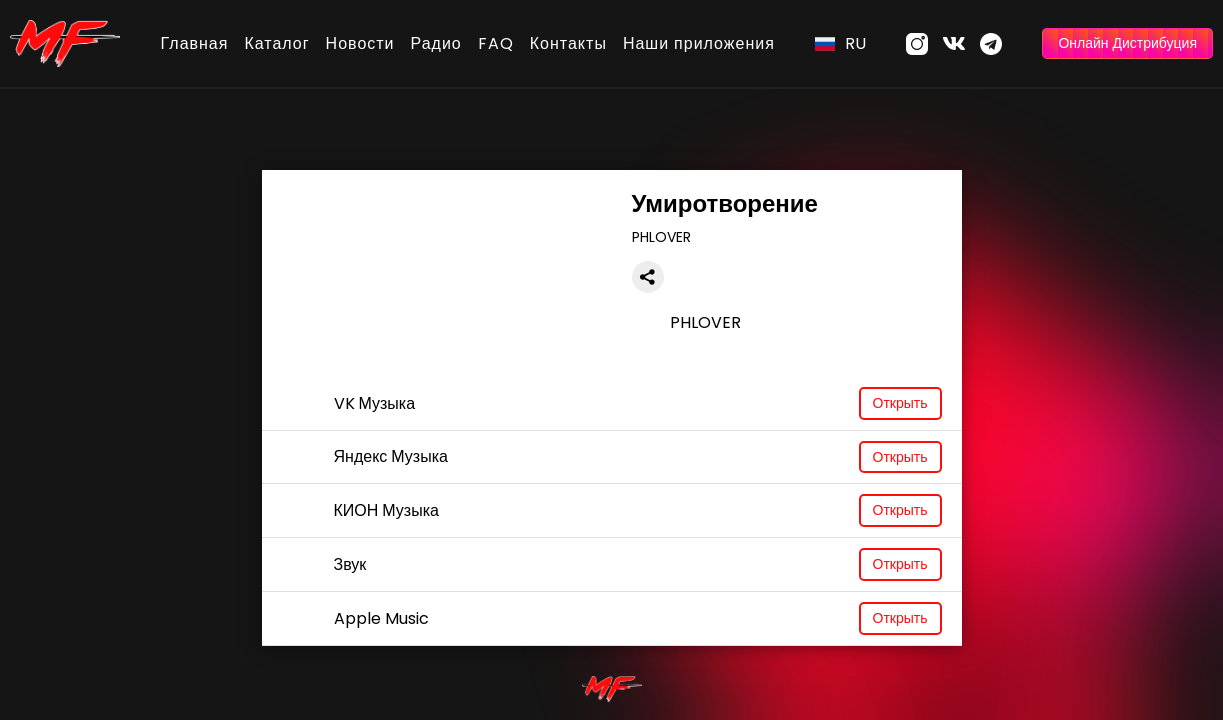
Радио (436, 43)
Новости (360, 43)
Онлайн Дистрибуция (1127, 43)
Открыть (900, 403)
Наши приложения (699, 43)
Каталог (276, 43)
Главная (195, 43)
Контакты (568, 43)
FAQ (496, 43)
